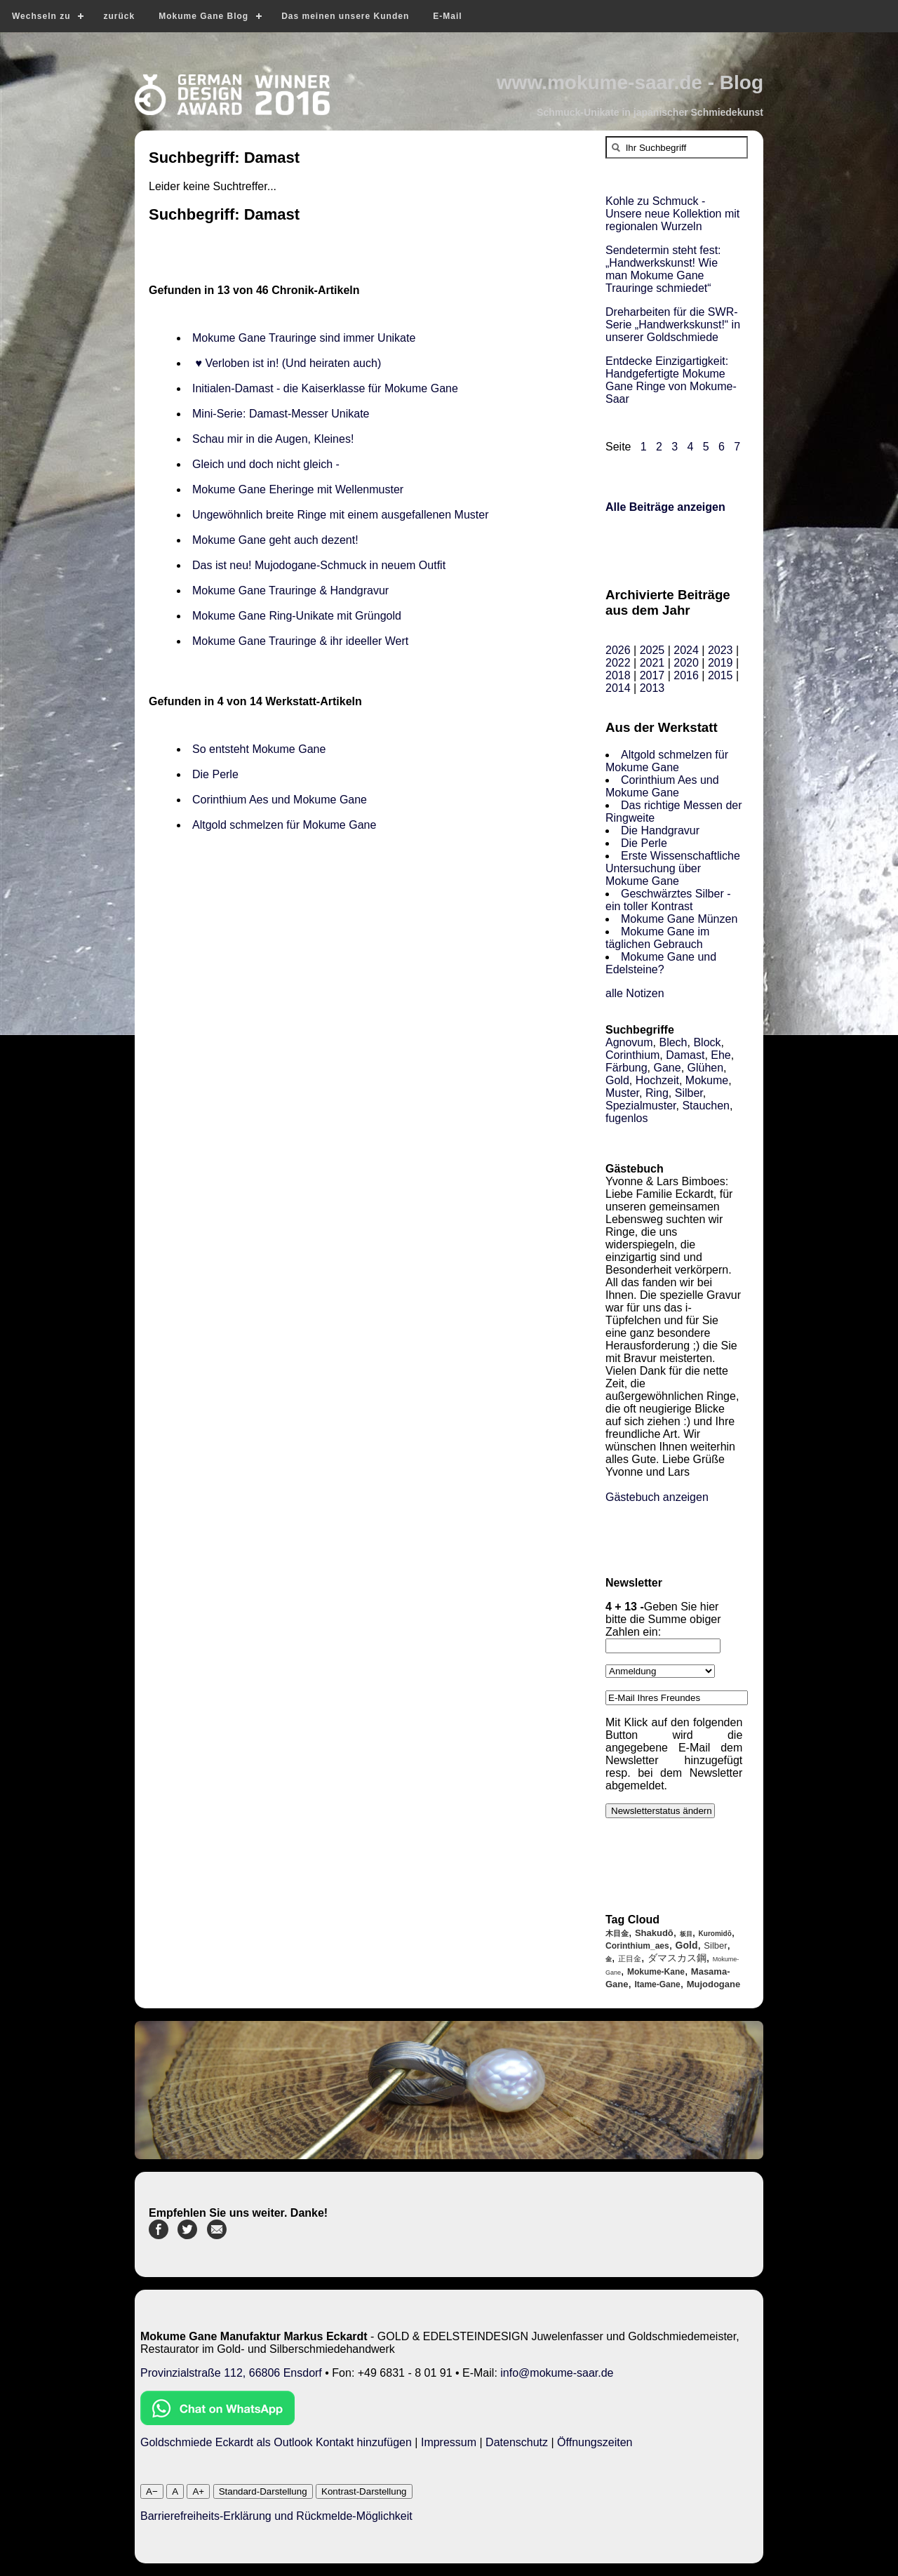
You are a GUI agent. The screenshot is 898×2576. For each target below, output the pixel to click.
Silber (689, 1093)
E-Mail (447, 16)
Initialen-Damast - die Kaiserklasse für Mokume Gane (325, 388)
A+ (198, 2491)
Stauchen (706, 1106)
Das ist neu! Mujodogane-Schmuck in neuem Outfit (318, 565)
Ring (657, 1093)
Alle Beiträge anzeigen (665, 507)
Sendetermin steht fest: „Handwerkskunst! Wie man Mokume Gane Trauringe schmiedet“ (663, 269)
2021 (652, 663)
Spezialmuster (640, 1106)
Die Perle (215, 774)
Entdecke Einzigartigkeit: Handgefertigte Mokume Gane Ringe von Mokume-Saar (671, 380)
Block (707, 1042)
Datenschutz (516, 2442)
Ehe (720, 1055)
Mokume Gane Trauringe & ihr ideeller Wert (300, 641)
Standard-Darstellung (263, 2491)
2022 (618, 663)
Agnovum (629, 1042)
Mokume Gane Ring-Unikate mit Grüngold (296, 616)
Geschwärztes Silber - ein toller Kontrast (668, 900)
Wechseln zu (41, 16)
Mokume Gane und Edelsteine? (660, 963)
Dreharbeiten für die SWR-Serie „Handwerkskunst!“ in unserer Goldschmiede (672, 324)
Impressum (448, 2442)
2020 (686, 663)
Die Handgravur (660, 830)
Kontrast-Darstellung (364, 2491)
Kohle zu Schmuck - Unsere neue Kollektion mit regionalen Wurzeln (672, 213)
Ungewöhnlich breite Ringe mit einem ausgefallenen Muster (340, 515)
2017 (652, 675)
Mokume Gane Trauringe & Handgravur (290, 590)
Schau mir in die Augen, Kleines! (276, 439)
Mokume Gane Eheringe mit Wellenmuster (297, 489)
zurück (119, 16)
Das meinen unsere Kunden (345, 16)
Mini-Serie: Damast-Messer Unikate (281, 414)
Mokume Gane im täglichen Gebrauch (657, 938)
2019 (720, 663)
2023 (720, 650)
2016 (686, 675)
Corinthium (632, 1055)
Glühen (706, 1068)
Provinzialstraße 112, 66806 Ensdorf (231, 2373)
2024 (686, 650)
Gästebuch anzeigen (657, 1497)
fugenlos (626, 1118)
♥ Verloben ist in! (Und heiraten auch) (286, 363)
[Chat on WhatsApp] (217, 2421)
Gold (617, 1080)
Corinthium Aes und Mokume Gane (279, 800)
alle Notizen (634, 993)
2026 (618, 650)
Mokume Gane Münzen (679, 919)
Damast (685, 1055)
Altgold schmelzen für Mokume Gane (284, 825)
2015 (720, 675)
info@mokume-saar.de (556, 2373)
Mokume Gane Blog (203, 16)
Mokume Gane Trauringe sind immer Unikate (303, 338)
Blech (673, 1042)
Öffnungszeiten (594, 2442)
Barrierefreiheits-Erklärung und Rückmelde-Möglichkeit (276, 2516)
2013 (652, 688)
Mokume (706, 1080)
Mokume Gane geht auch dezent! (275, 540)
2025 (652, 650)
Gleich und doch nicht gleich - (267, 464)
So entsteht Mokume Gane (259, 749)
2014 (618, 688)
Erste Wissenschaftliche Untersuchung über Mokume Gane (672, 868)
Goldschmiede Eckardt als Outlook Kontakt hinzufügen (276, 2442)
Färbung (626, 1068)
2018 (618, 675)
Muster (622, 1093)
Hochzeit (657, 1080)
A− (152, 2491)
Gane (667, 1068)
